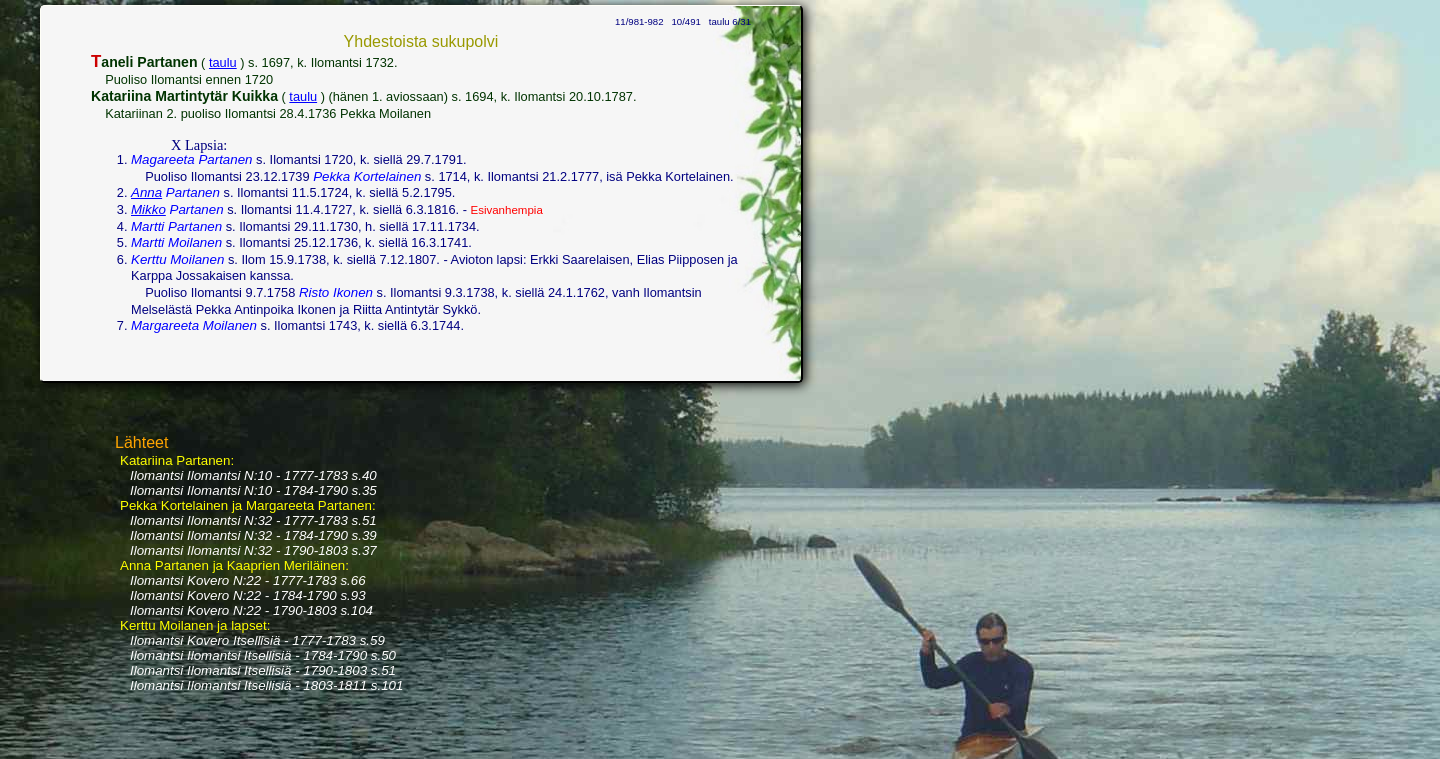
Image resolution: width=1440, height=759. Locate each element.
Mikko (148, 209)
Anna (146, 192)
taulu (223, 62)
